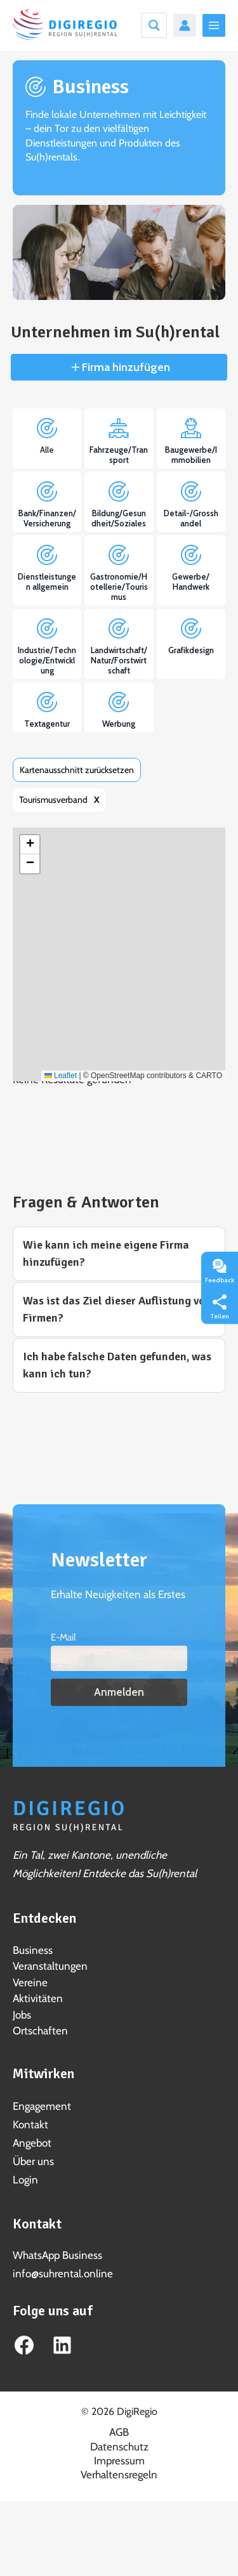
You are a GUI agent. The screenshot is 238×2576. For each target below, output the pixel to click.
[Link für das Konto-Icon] (184, 25)
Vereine (30, 1982)
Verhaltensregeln (119, 2474)
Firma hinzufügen (124, 367)
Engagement (42, 2106)
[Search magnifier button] (154, 25)
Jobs (22, 2014)
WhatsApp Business (57, 2255)
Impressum (119, 2460)
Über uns (33, 2161)
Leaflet (60, 1075)
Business (33, 1950)
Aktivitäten (38, 1998)
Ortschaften (40, 2030)
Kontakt (30, 2124)
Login (25, 2179)
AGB (119, 2432)
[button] (29, 844)
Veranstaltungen (50, 1966)
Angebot (32, 2143)
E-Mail (63, 1637)
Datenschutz (119, 2446)
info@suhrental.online (63, 2273)
